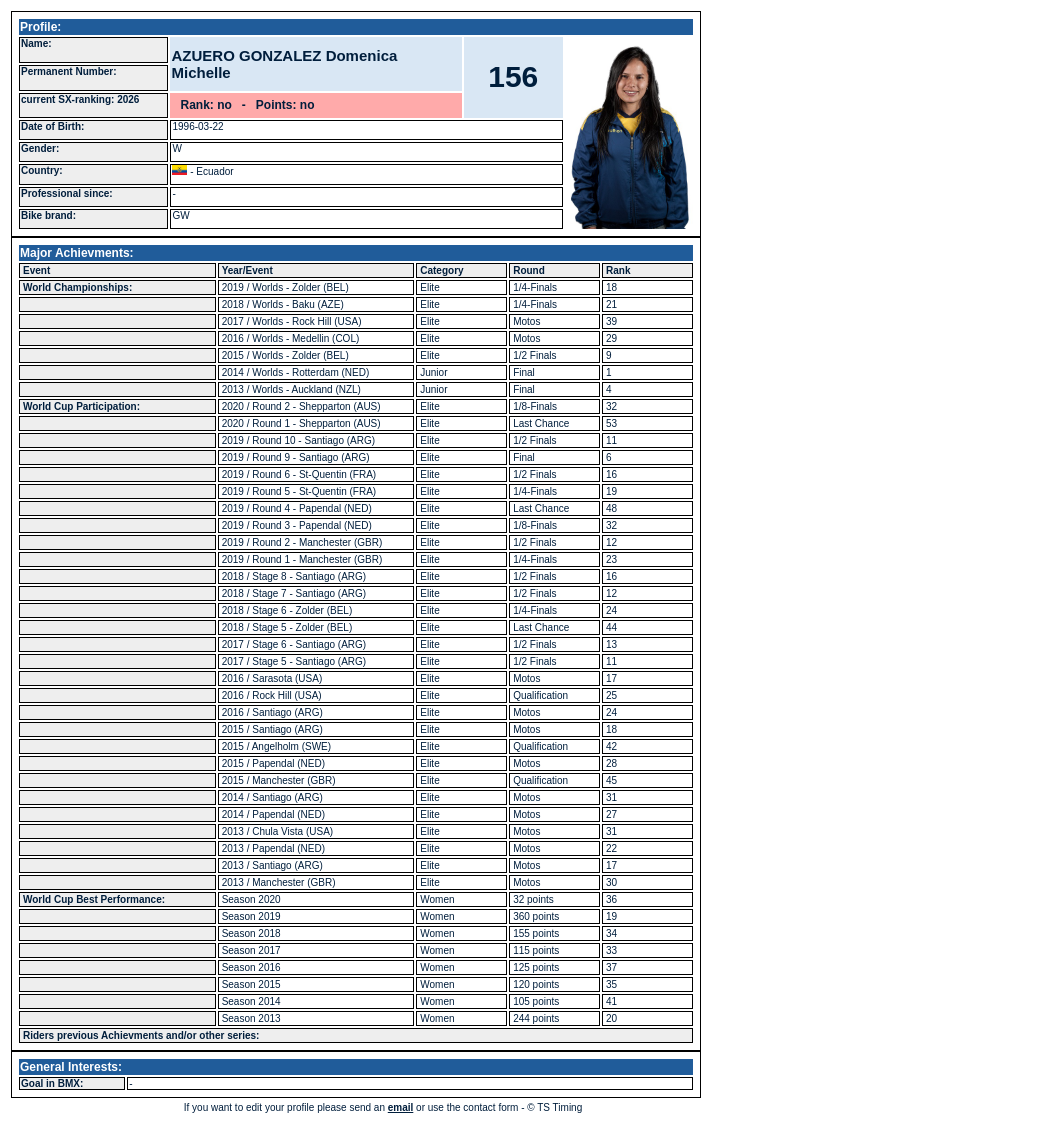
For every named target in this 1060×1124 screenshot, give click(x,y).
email (401, 1107)
